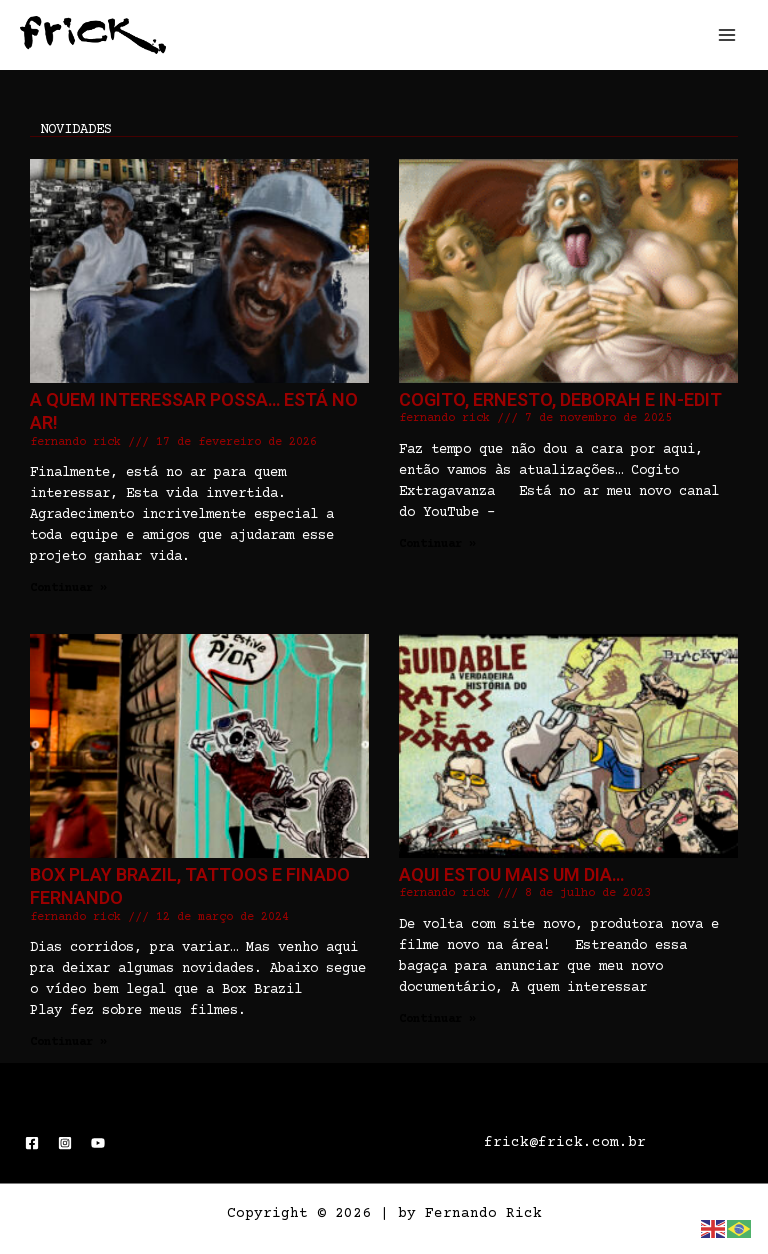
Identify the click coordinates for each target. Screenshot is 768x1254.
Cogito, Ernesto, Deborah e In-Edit (560, 399)
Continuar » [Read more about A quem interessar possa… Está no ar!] (68, 588)
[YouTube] (98, 1143)
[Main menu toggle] (727, 35)
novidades (76, 130)
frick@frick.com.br (565, 1143)
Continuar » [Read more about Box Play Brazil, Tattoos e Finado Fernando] (68, 1042)
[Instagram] (65, 1143)
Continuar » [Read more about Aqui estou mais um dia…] (437, 1019)
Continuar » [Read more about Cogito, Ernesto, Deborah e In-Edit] (437, 544)
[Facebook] (32, 1143)
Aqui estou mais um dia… (511, 874)
